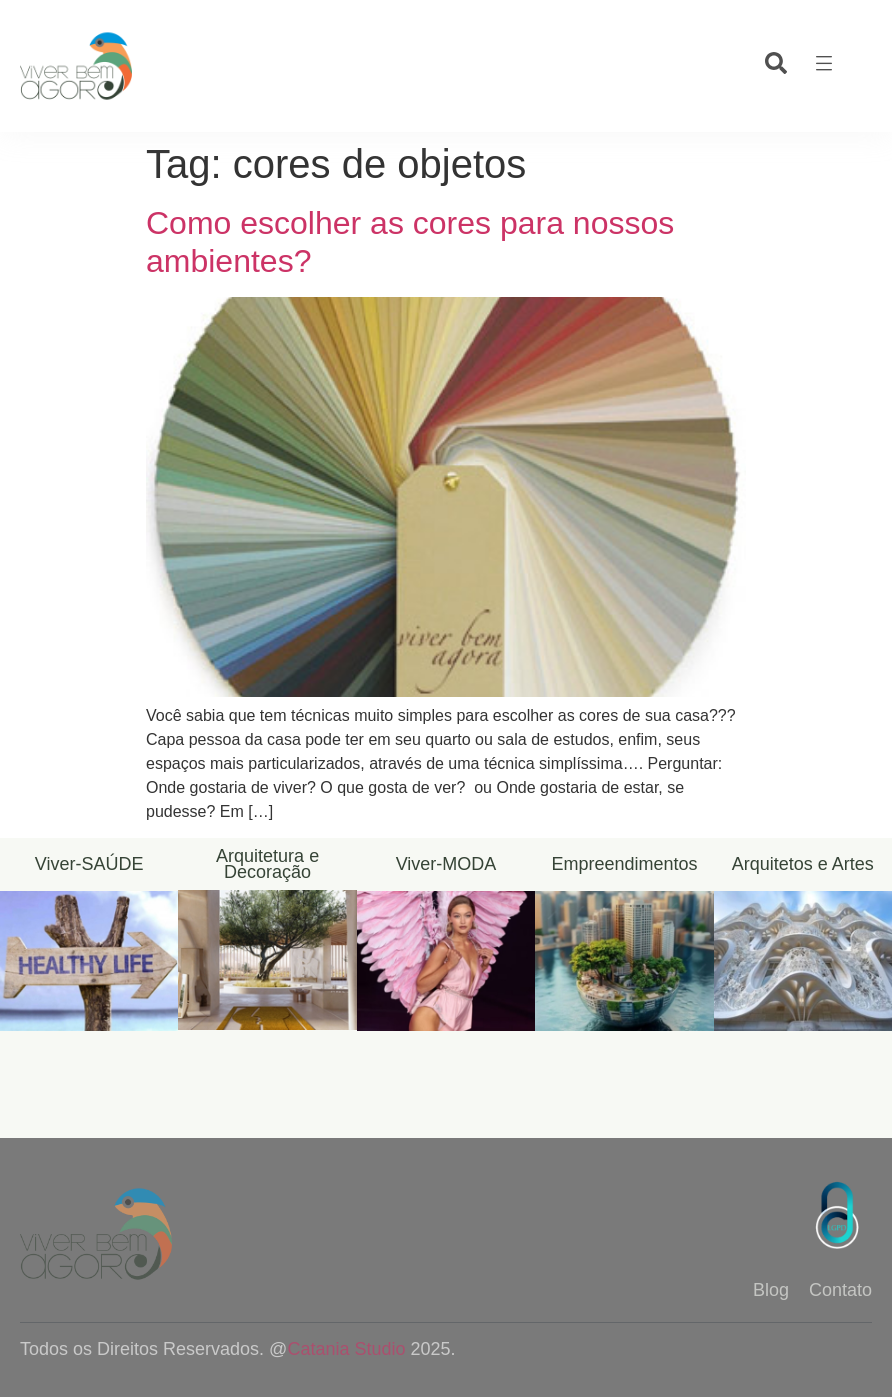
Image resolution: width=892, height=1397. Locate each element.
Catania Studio (346, 1349)
